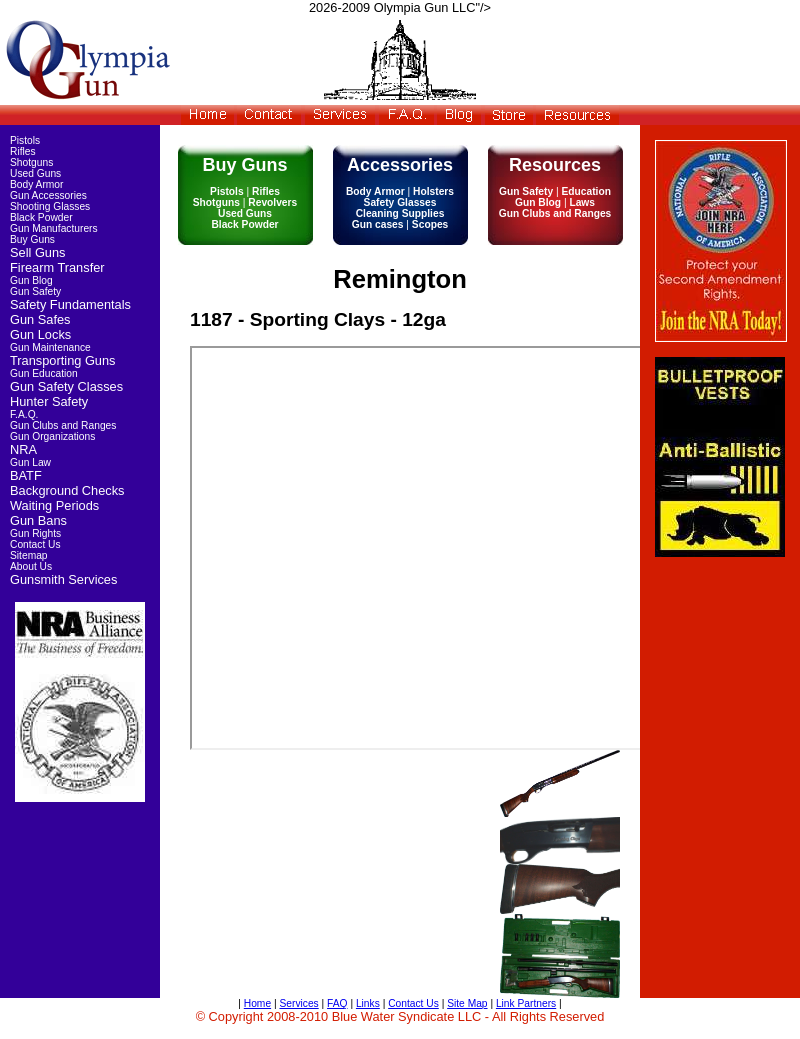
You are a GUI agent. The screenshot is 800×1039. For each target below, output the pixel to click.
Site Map (467, 1003)
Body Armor (377, 191)
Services (298, 1003)
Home (257, 1003)
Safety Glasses (400, 202)
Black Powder (244, 224)
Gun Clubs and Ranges (555, 213)
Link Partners (526, 1003)
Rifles (264, 191)
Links (368, 1003)
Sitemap (29, 555)
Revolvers (271, 202)
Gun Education (44, 373)
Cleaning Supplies (400, 213)
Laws (581, 202)
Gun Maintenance (50, 347)
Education (585, 191)
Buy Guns (32, 239)
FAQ (337, 1003)
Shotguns (218, 202)
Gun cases (379, 224)
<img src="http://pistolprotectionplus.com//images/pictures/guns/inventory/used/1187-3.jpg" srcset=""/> (442, 548)
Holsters (432, 191)
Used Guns (245, 213)
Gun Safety (527, 191)
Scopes (428, 224)
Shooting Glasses (50, 206)
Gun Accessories (48, 195)
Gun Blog (539, 202)
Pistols (228, 191)
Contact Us (35, 544)
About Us (31, 566)
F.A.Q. (24, 414)
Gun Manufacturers (54, 228)
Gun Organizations (52, 436)
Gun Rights (35, 533)
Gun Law (30, 462)
